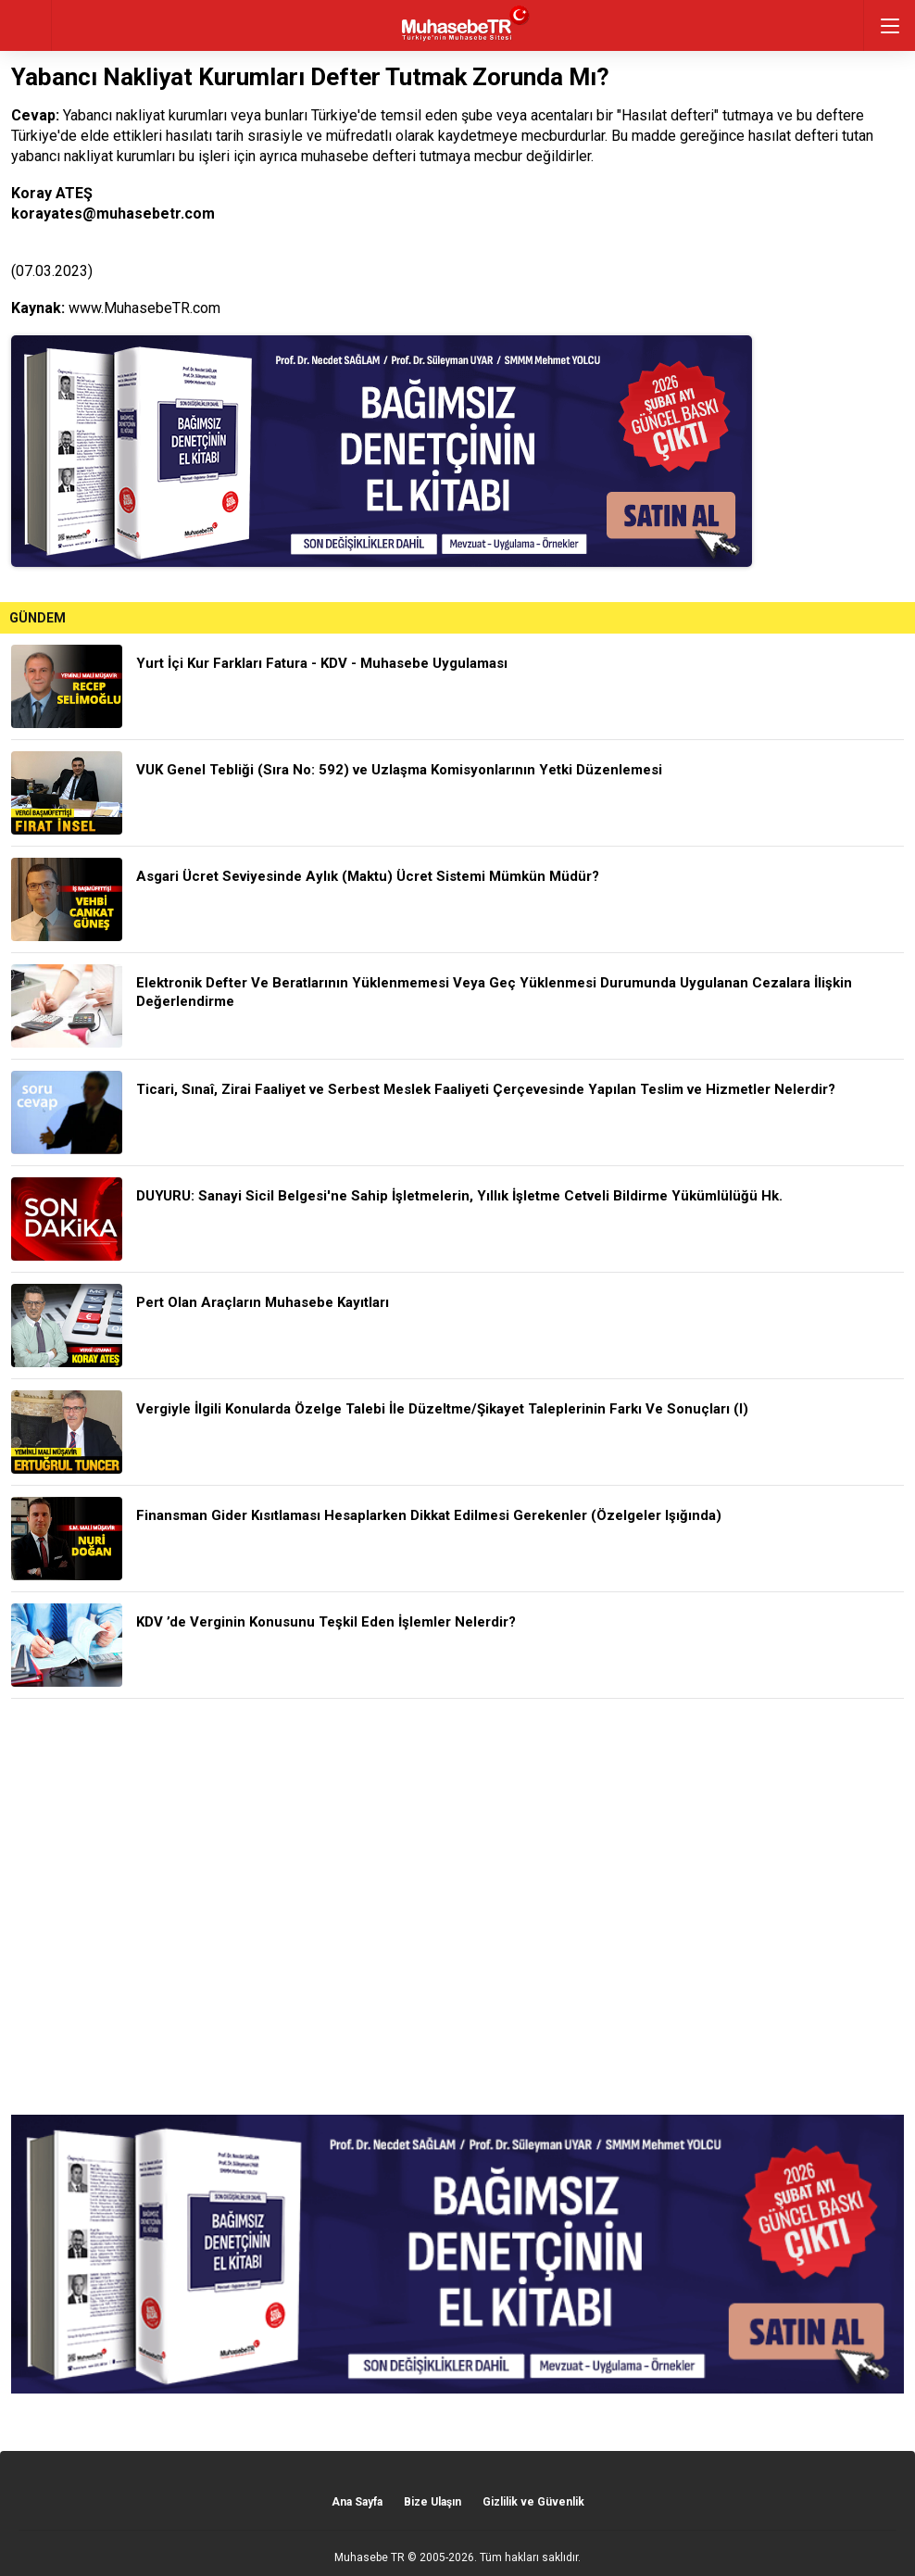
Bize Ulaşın (432, 2501)
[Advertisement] (457, 1906)
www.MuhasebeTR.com (144, 308)
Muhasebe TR (369, 2557)
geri (25, 25)
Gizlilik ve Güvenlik (533, 2501)
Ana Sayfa (357, 2501)
